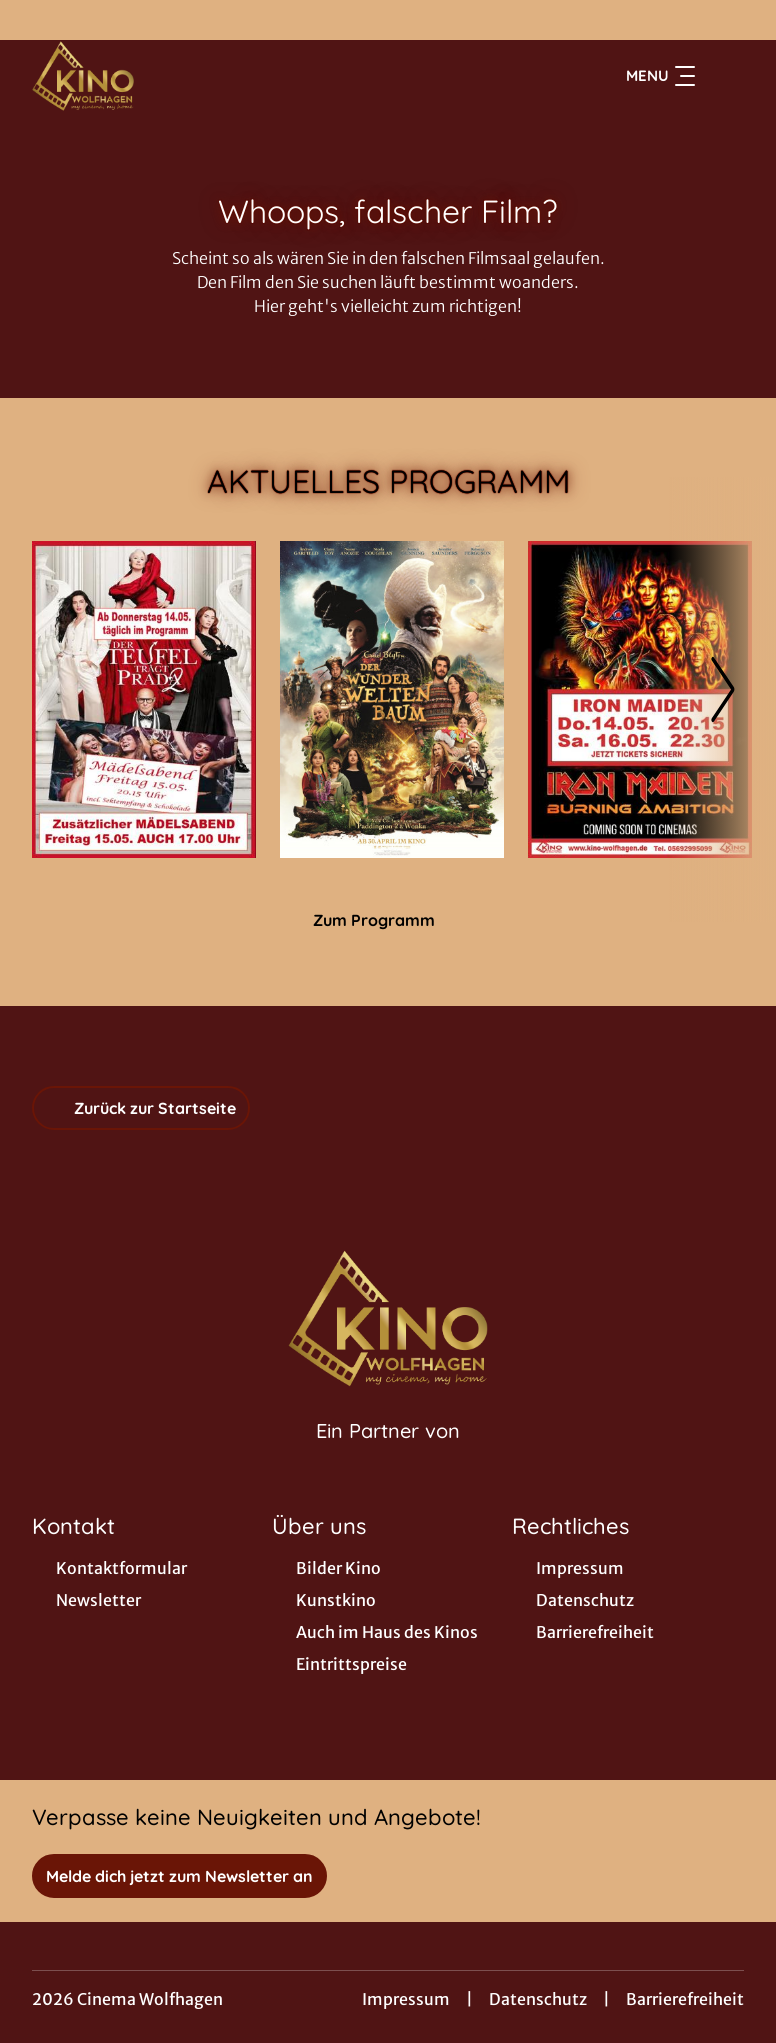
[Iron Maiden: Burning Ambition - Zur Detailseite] (640, 699)
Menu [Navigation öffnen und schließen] (660, 76)
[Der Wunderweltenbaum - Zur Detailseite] (392, 699)
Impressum (406, 1999)
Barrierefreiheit (685, 1999)
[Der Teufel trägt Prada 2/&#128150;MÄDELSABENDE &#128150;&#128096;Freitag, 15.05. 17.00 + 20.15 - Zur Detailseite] (144, 699)
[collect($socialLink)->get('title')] (36, 20)
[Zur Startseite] (172, 76)
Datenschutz (538, 1999)
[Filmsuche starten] (724, 76)
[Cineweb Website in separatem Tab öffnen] (388, 1456)
